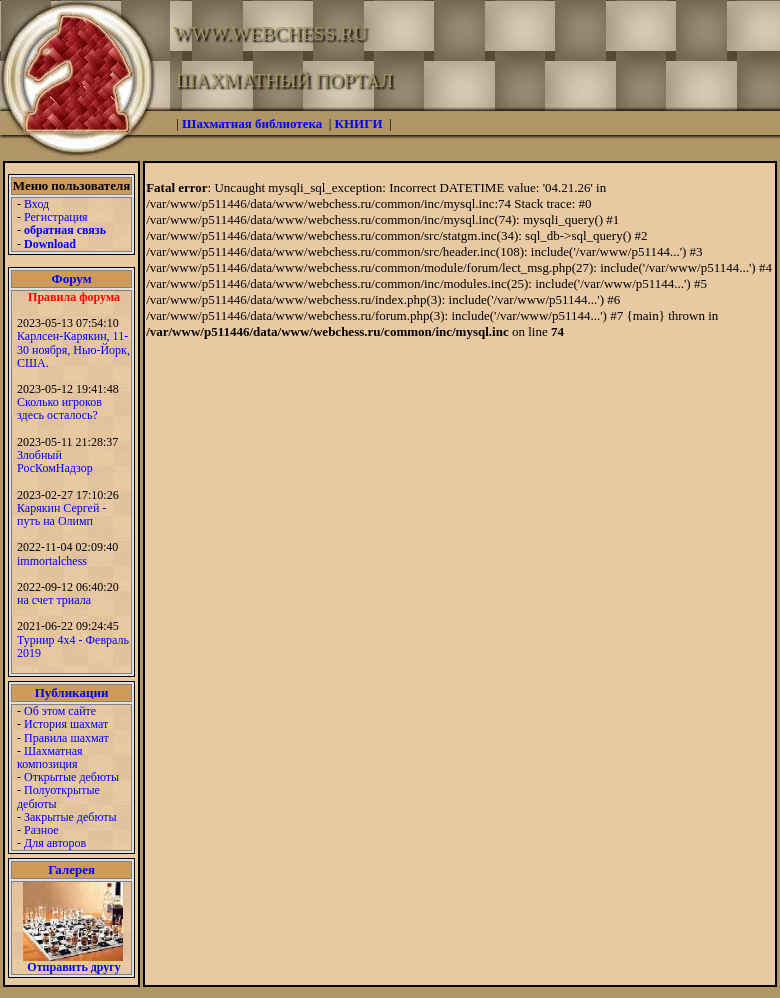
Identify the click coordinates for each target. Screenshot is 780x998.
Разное (41, 830)
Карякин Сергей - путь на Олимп (61, 514)
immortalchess (52, 561)
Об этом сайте (60, 711)
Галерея (71, 869)
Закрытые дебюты (70, 817)
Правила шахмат (66, 738)
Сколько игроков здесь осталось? (59, 408)
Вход (36, 204)
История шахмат (66, 724)
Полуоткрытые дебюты (58, 796)
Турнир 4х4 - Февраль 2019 (73, 646)
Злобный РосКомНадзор (55, 461)
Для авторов (55, 843)
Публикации (72, 692)
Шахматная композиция (49, 757)
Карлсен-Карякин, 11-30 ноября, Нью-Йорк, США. (73, 349)
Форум (72, 278)
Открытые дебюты (71, 777)
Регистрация (56, 217)
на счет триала (54, 600)
